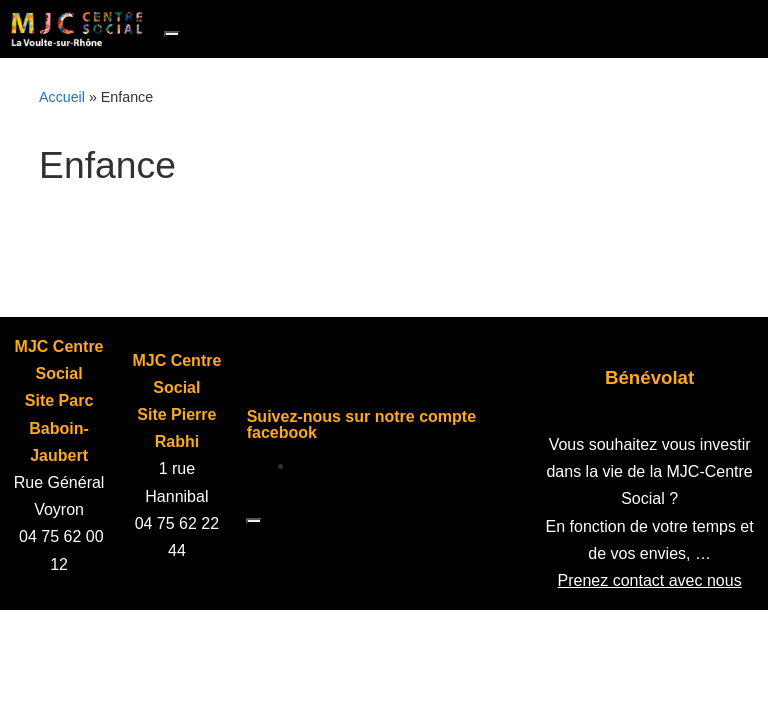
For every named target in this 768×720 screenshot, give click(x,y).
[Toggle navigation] (172, 34)
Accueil (62, 97)
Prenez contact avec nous (650, 580)
